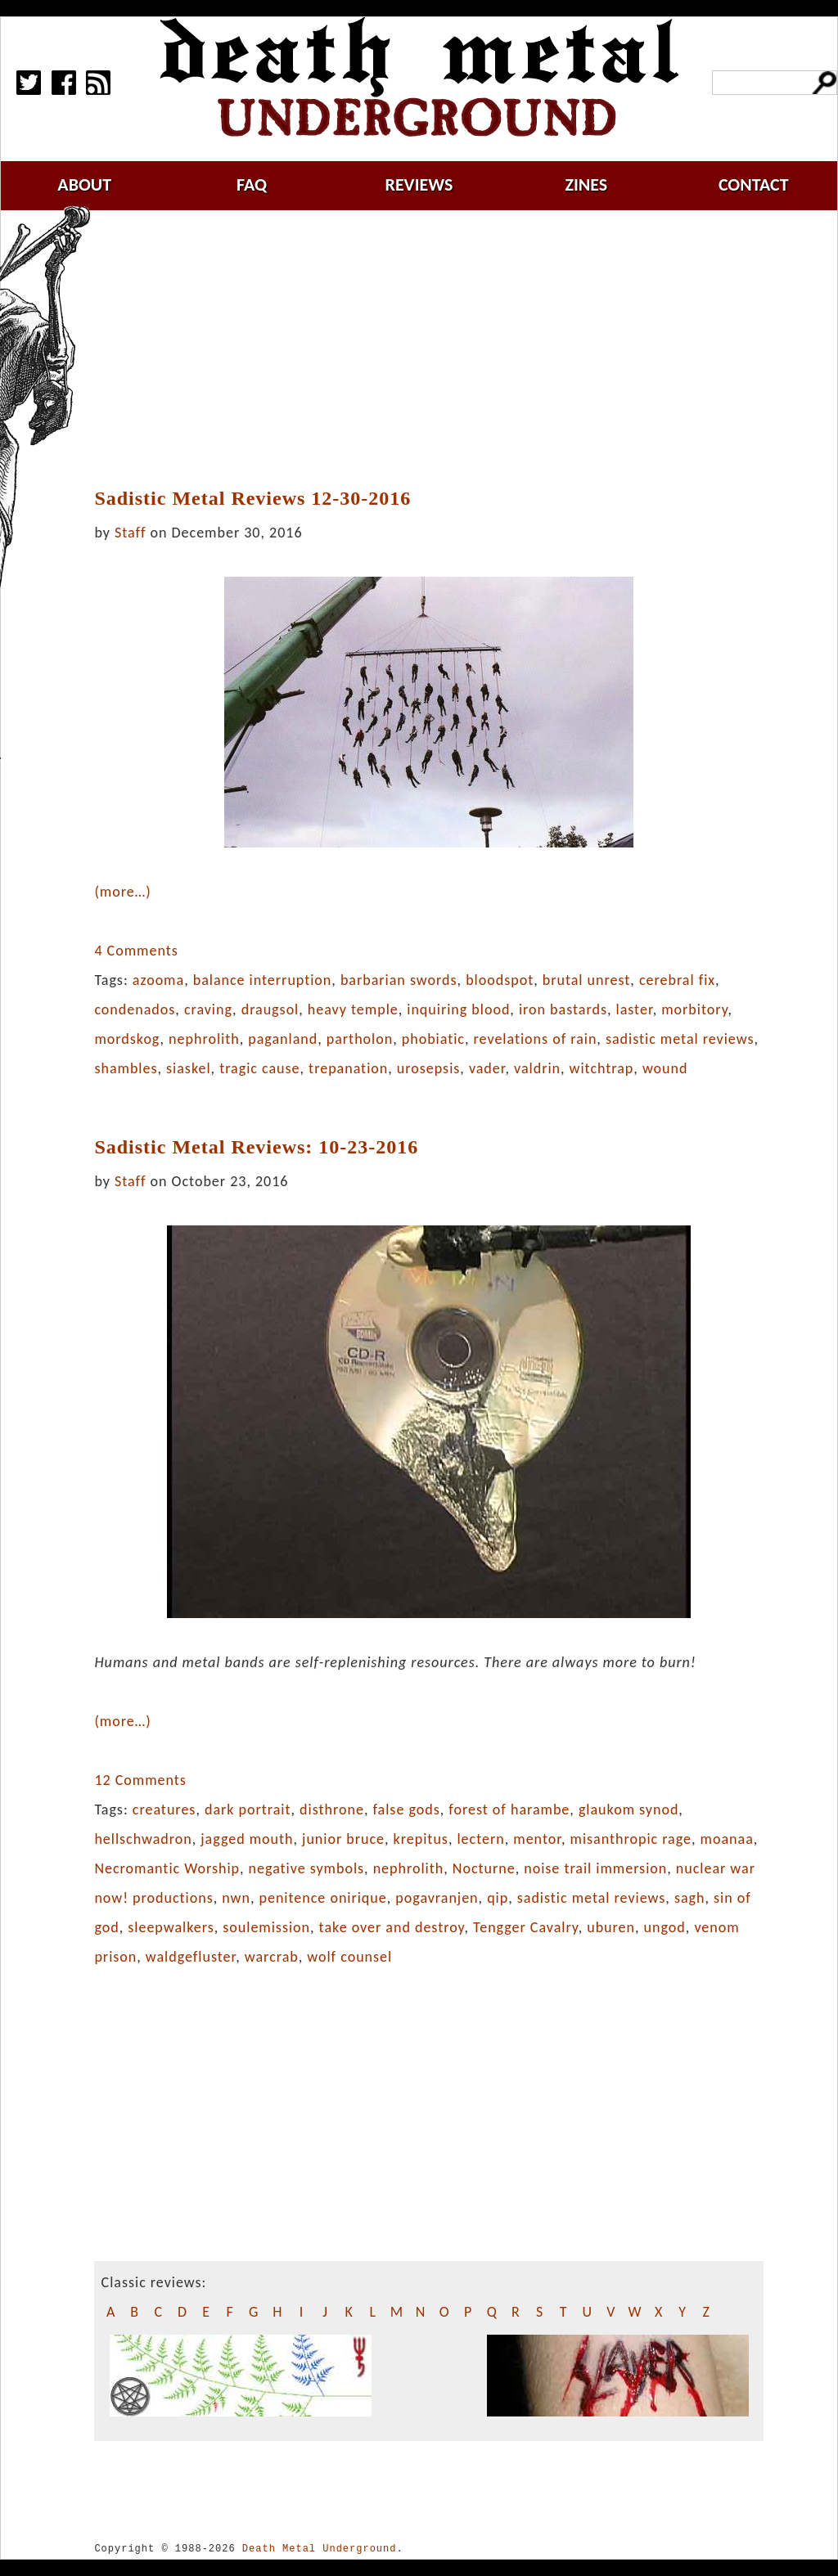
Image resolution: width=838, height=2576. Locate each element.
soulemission (266, 1927)
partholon (360, 1039)
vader (487, 1068)
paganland (283, 1039)
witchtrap (602, 1068)
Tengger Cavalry (526, 1927)
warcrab (272, 1957)
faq (252, 184)
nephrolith (204, 1039)
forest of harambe (509, 1809)
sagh (689, 1898)
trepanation (348, 1068)
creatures (164, 1809)
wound (665, 1068)
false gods (405, 1809)
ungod (665, 1927)
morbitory (694, 1009)
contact (754, 184)
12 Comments (140, 1780)
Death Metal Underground (319, 2549)
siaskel (188, 1068)
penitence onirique (323, 1898)
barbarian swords (398, 980)
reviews (419, 184)
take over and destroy (392, 1927)
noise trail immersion (595, 1868)
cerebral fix (677, 980)
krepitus (421, 1839)
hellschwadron (142, 1839)
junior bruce (343, 1839)
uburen (611, 1927)
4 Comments (136, 951)
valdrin (537, 1068)
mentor (537, 1839)
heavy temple (353, 1009)
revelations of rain (535, 1039)
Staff (130, 533)
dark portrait (248, 1809)
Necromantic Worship (167, 1868)
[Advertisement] (438, 349)
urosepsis (429, 1068)
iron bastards (563, 1009)
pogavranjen (436, 1898)
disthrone (332, 1809)
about (84, 184)
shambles (125, 1068)
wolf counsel (349, 1957)
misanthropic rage (631, 1839)
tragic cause (259, 1068)
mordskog (127, 1039)
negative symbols (307, 1868)
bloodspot (500, 980)
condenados (134, 1009)
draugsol (270, 1009)
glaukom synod (628, 1809)
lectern (480, 1839)
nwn (236, 1898)
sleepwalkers (171, 1927)
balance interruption (262, 980)
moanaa (727, 1839)
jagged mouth (246, 1839)
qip (497, 1898)
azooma (158, 980)
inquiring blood (458, 1009)
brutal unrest (587, 980)
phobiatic (433, 1039)
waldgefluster (191, 1957)
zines (586, 184)
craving (208, 1009)
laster (634, 1009)
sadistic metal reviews (680, 1039)
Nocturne (484, 1868)
